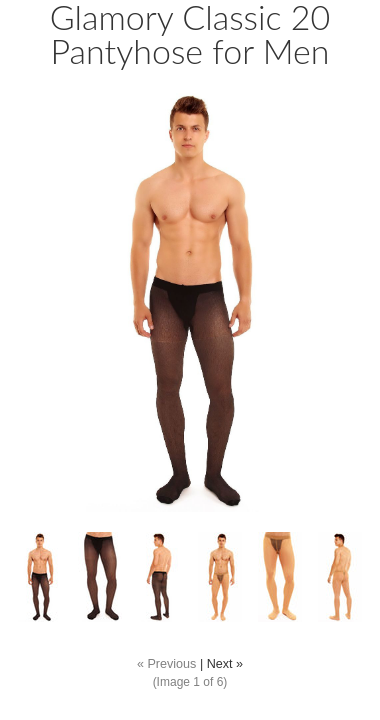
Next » (225, 664)
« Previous (167, 664)
